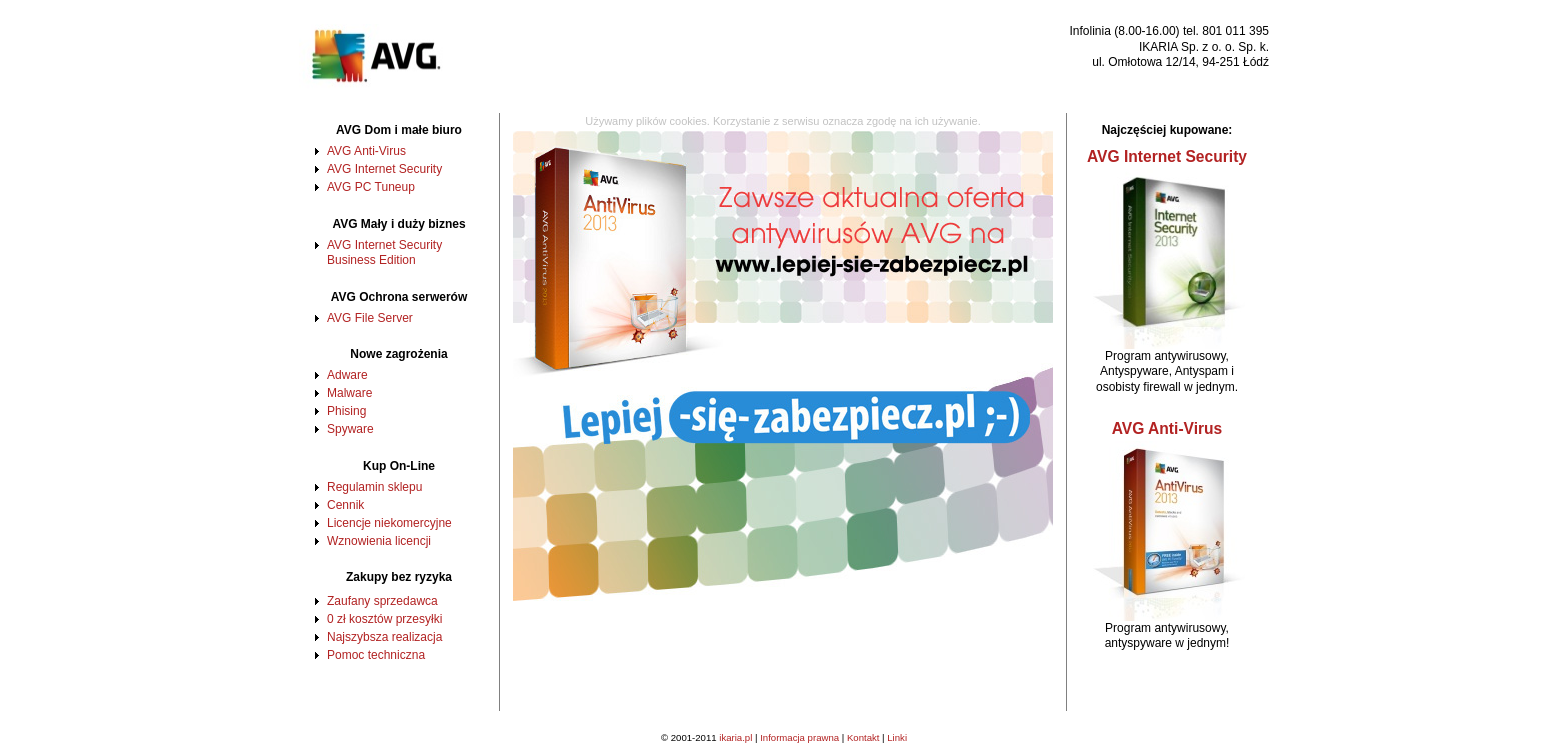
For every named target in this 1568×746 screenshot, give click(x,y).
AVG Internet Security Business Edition (384, 253)
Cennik (345, 505)
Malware (349, 393)
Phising (346, 411)
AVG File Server (370, 318)
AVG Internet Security (384, 169)
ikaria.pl (735, 737)
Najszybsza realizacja (384, 637)
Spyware (350, 429)
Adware (347, 375)
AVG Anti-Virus (366, 151)
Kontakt (863, 737)
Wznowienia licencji (379, 541)
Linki (897, 737)
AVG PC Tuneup (371, 187)
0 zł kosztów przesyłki (384, 619)
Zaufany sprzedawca (382, 601)
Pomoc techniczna (376, 655)
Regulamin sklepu (374, 487)
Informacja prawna (799, 737)
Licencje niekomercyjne (389, 523)
